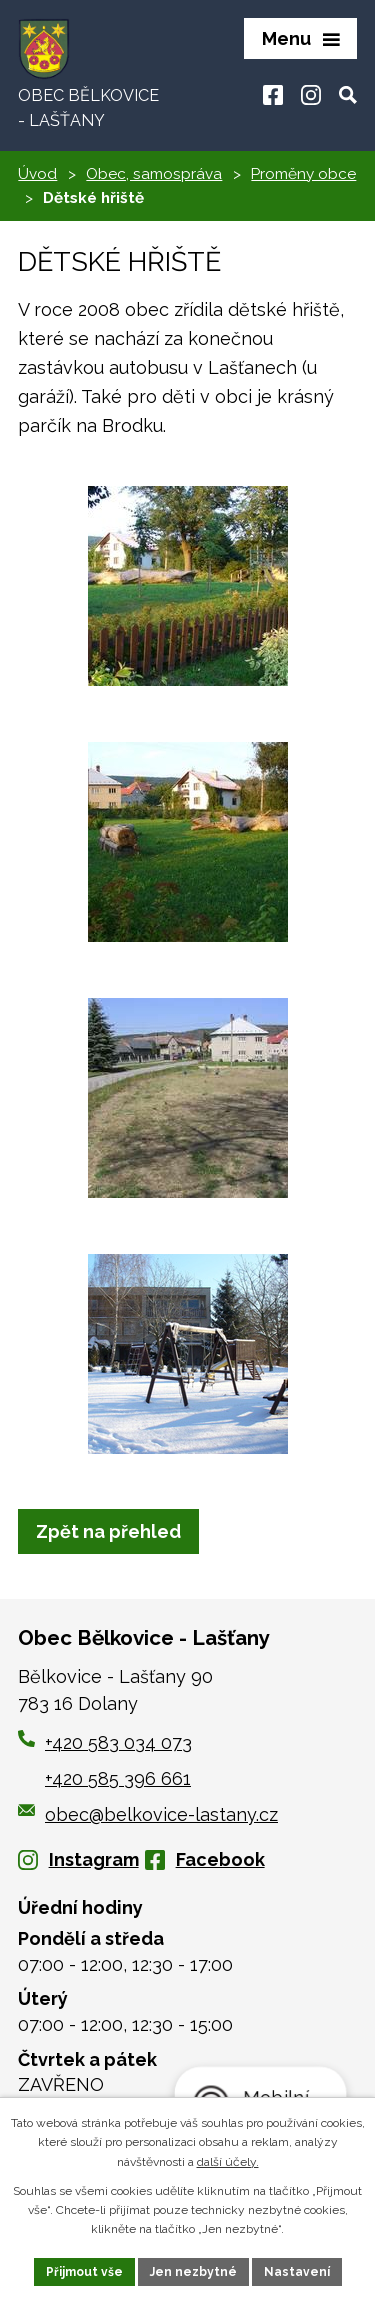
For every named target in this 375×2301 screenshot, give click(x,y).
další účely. (228, 2162)
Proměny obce (303, 174)
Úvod (37, 174)
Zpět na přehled (108, 1531)
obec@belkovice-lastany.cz (148, 1814)
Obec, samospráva (154, 174)
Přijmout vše (84, 2272)
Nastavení (297, 2272)
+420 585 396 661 (118, 1778)
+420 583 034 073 (118, 1742)
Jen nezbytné (193, 2272)
